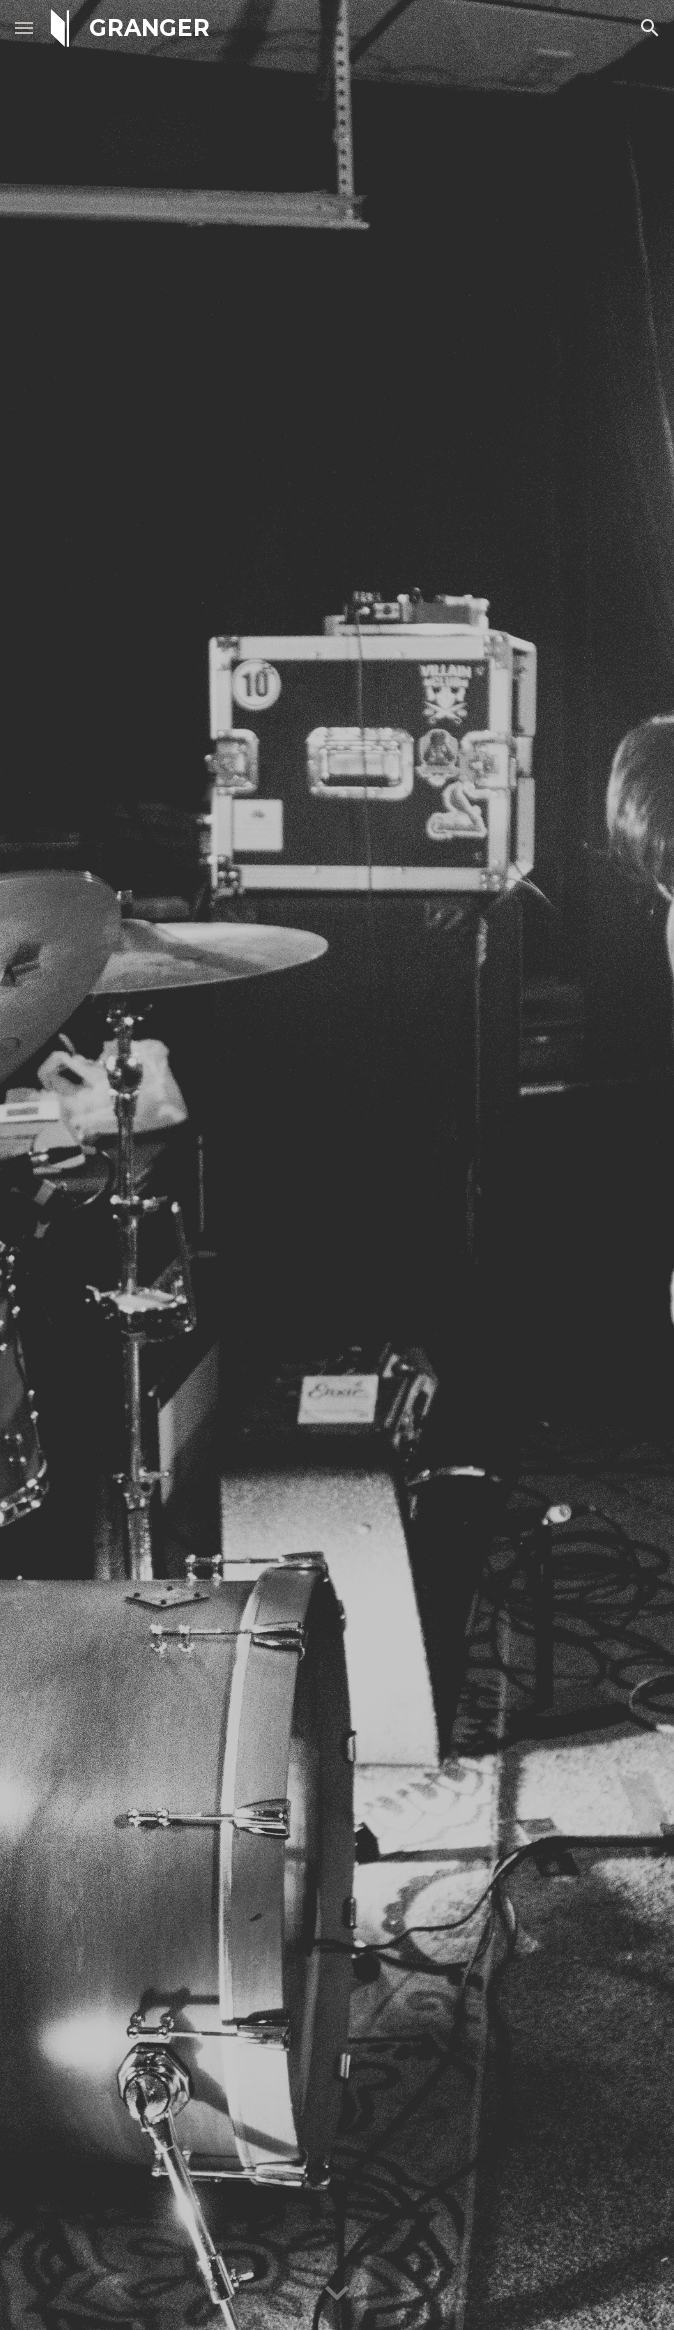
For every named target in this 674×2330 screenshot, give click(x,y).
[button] (24, 27)
